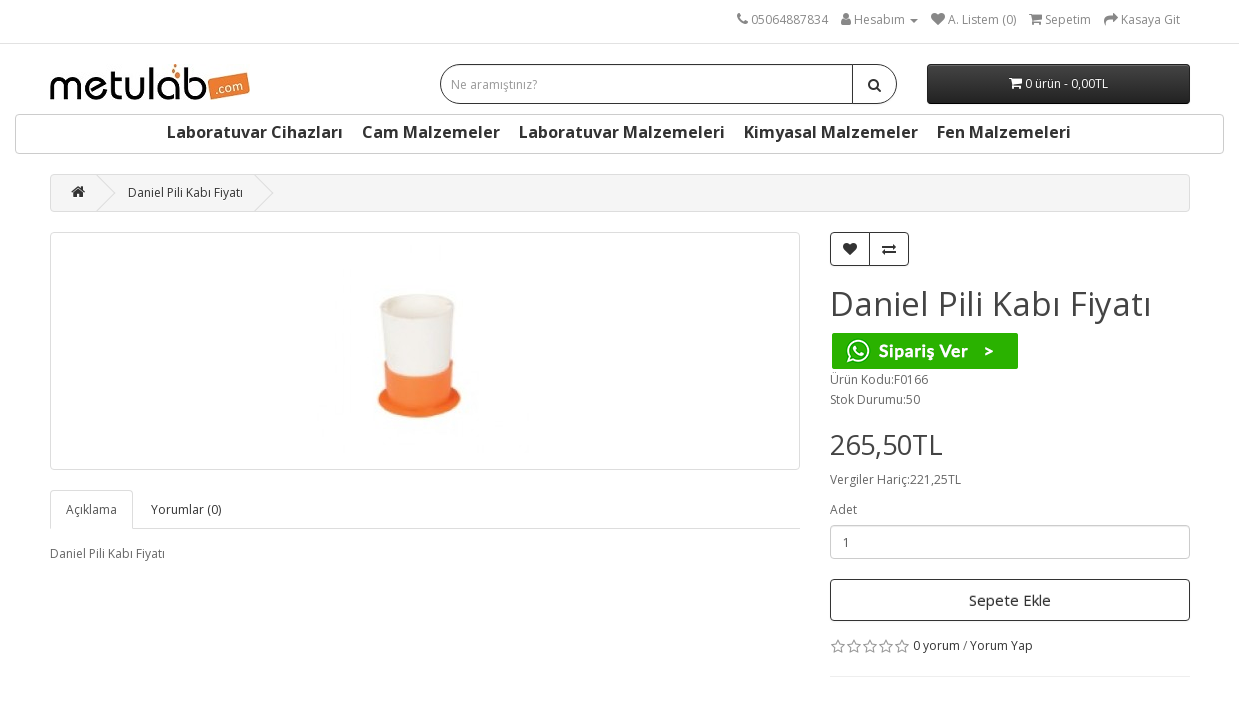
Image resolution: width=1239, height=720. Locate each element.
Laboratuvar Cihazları (255, 132)
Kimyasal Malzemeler (831, 132)
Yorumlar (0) (186, 509)
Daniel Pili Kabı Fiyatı (185, 192)
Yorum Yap (1001, 645)
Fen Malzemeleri (1004, 132)
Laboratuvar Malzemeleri (622, 132)
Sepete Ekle (1010, 600)
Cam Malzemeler (431, 132)
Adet (843, 509)
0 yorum (936, 645)
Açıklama (91, 509)
